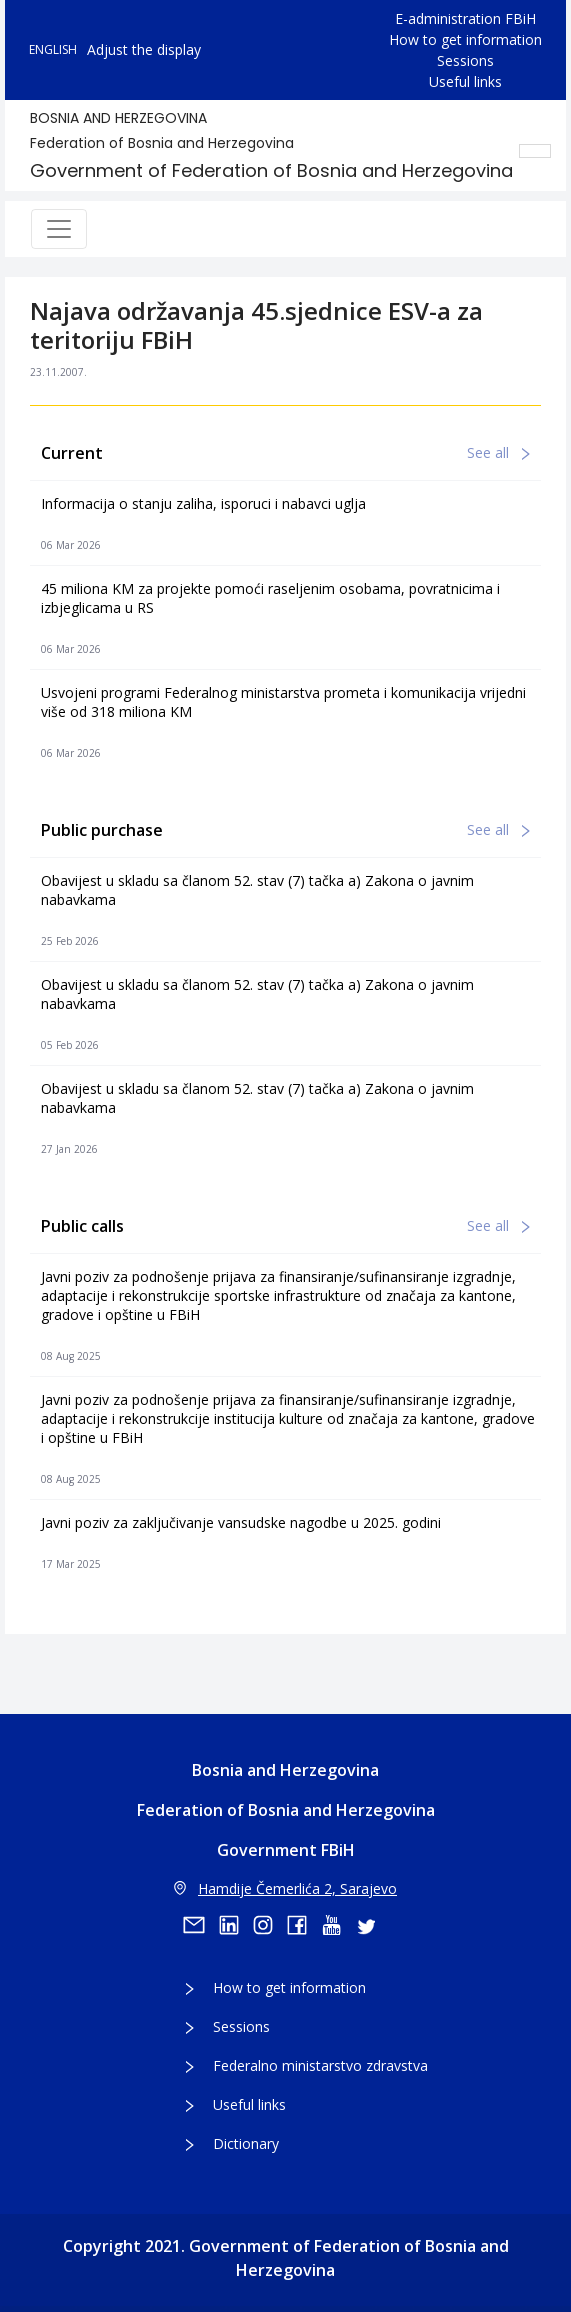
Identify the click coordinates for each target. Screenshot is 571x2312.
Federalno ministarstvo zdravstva (320, 2065)
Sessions (465, 60)
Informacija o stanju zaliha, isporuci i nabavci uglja (203, 503)
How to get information (465, 39)
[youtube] (338, 1925)
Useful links (465, 81)
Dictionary (246, 2143)
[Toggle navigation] (59, 229)
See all (498, 452)
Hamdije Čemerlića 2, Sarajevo (285, 1888)
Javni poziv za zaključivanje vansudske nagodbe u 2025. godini (241, 1522)
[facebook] (304, 1925)
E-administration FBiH (465, 18)
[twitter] (372, 1925)
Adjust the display (144, 49)
